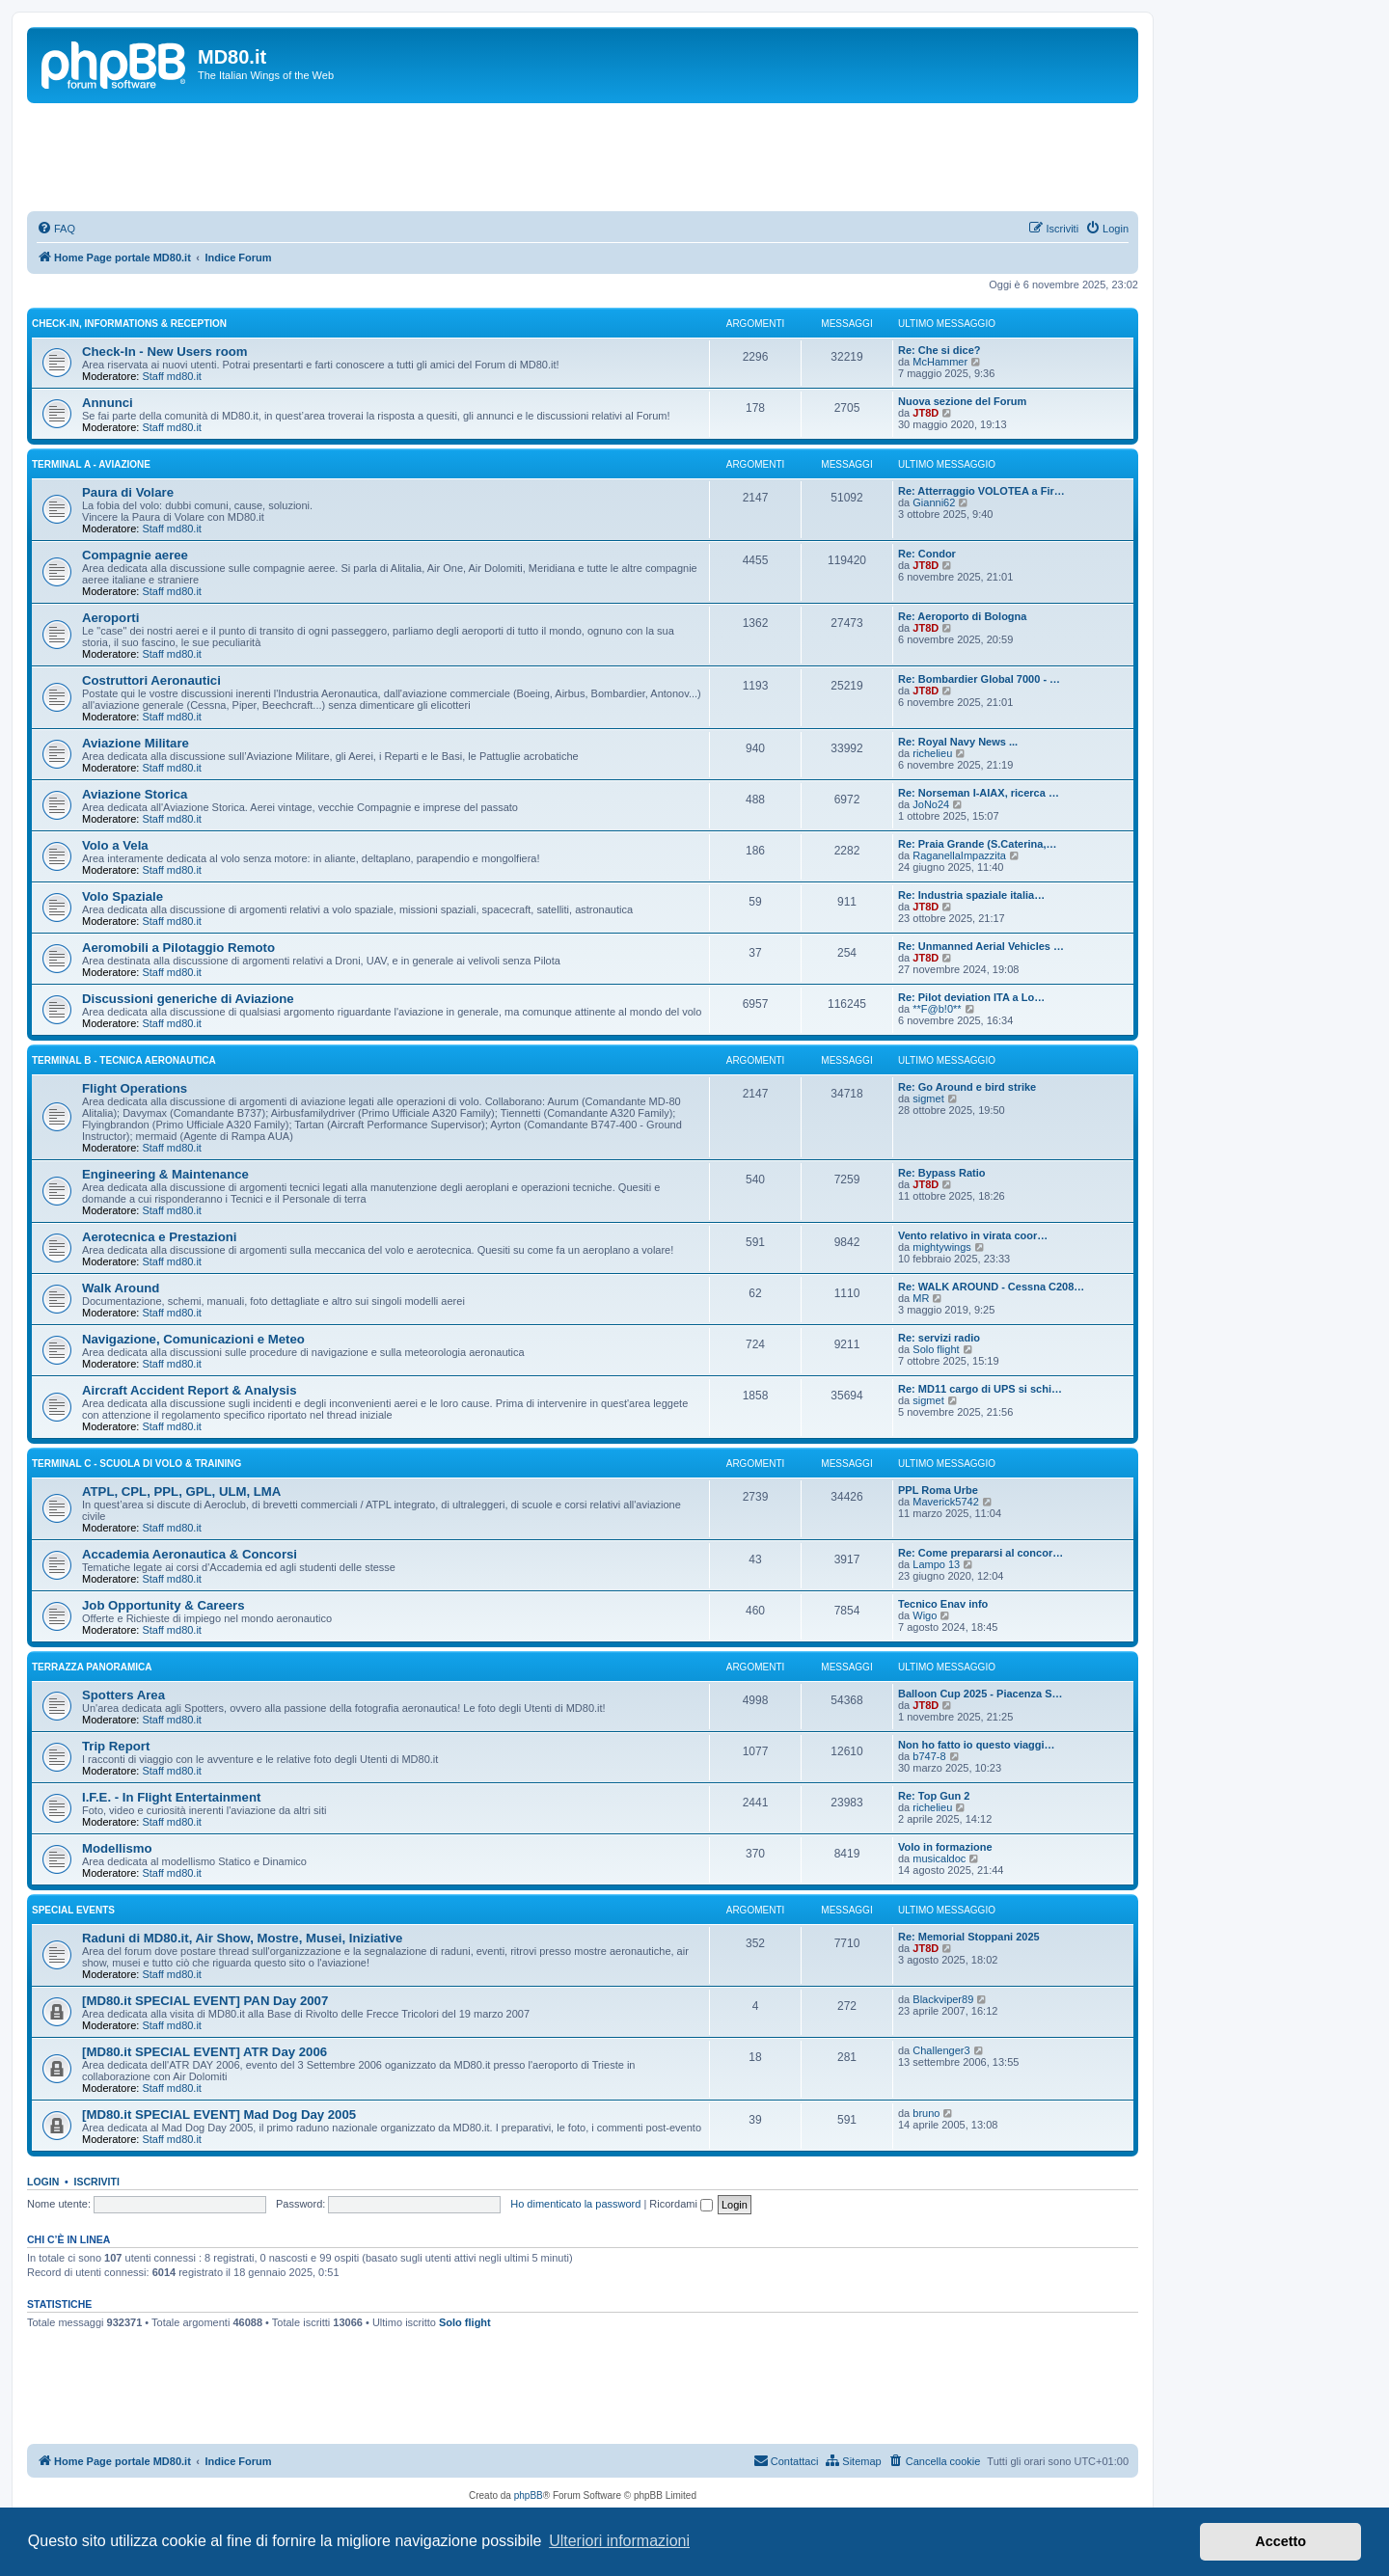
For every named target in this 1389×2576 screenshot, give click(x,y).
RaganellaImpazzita (959, 855)
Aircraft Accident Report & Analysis (189, 1390)
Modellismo (117, 1848)
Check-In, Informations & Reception (129, 323)
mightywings (941, 1247)
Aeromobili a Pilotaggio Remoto (178, 947)
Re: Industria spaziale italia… (971, 895)
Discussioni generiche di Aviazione (188, 998)
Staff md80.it (172, 376)
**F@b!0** (936, 1009)
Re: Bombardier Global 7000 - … (979, 679)
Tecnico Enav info (943, 1604)
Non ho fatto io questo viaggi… (976, 1744)
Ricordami (681, 2204)
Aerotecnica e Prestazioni (159, 1237)
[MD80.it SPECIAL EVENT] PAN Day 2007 (205, 2000)
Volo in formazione (945, 1847)
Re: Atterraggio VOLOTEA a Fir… (981, 491)
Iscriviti (97, 2181)
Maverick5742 (945, 1501)
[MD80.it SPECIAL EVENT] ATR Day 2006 (204, 2052)
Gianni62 (933, 502)
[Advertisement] (583, 156)
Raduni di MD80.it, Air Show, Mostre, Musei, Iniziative (242, 1938)
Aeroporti (110, 617)
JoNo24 (930, 804)
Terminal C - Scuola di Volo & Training (136, 1463)
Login (43, 2181)
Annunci (107, 402)
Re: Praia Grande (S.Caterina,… (977, 844)
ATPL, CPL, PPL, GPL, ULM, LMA (181, 1491)
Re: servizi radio (939, 1337)
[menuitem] (56, 228)
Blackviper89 (942, 1999)
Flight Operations (134, 1088)
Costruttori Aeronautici (151, 680)
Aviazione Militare (135, 743)
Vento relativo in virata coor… (973, 1235)
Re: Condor (927, 553)
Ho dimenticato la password (575, 2204)
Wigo (924, 1615)
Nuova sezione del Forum (962, 401)
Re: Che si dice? (939, 350)
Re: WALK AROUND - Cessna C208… (991, 1286)
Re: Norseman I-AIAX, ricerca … (978, 793)
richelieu (932, 753)
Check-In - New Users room (164, 351)
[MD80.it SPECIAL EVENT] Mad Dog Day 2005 (219, 2114)
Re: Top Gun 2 (933, 1796)
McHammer (939, 361)
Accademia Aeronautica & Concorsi (189, 1554)
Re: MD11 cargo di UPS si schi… (980, 1389)
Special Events (73, 1910)
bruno (926, 2113)
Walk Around (120, 1288)
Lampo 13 (936, 1564)
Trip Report (116, 1746)
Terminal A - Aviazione (91, 464)
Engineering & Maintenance (165, 1174)
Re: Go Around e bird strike (967, 1087)
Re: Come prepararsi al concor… (980, 1553)
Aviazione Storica (134, 794)
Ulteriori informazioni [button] (619, 2541)
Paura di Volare (128, 492)
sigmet (927, 1098)
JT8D (925, 413)
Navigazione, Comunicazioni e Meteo (193, 1339)
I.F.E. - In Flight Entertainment (171, 1797)
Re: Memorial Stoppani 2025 (969, 1936)
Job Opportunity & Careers (163, 1605)
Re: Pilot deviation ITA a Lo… (971, 997)
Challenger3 (940, 2050)
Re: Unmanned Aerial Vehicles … (981, 946)
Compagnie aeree (135, 555)
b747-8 (928, 1756)
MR (920, 1298)
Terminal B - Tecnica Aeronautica (124, 1060)
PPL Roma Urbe (938, 1490)
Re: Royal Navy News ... (958, 741)
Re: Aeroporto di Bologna (962, 616)
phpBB (528, 2495)
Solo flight (935, 1349)
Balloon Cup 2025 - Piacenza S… (980, 1693)
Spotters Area (123, 1695)
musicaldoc (939, 1858)
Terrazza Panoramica (91, 1667)
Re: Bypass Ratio (941, 1173)
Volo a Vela (115, 845)
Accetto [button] (1280, 2541)
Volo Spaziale (122, 896)
